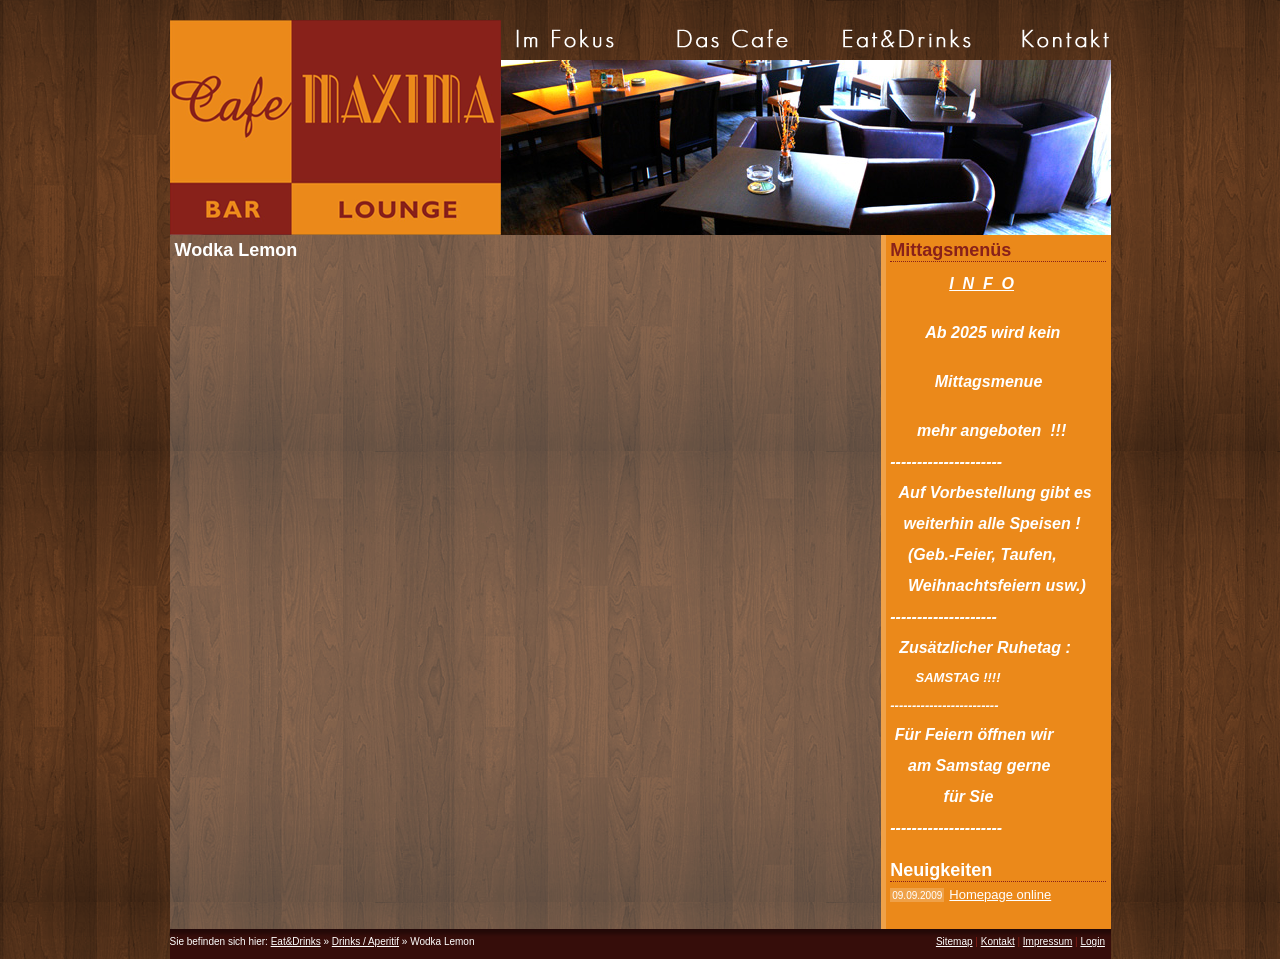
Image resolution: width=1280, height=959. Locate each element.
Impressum (1047, 941)
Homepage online (1000, 894)
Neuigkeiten (941, 870)
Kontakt (998, 941)
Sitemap (954, 941)
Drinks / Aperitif (365, 941)
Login (1092, 941)
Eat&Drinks (296, 941)
